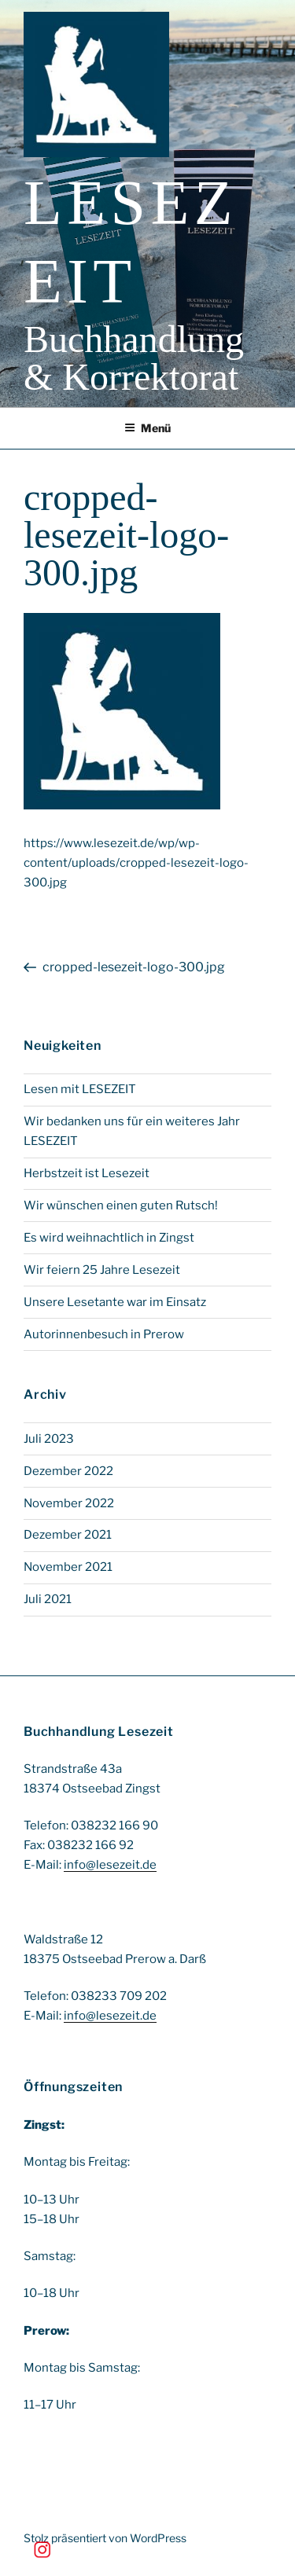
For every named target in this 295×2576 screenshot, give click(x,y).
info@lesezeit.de (110, 1865)
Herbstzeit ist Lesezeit (86, 1173)
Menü (147, 428)
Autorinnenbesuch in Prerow (104, 1334)
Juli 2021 (48, 1599)
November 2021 (68, 1567)
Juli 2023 (49, 1439)
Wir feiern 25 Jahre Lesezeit (102, 1270)
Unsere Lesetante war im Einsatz (115, 1302)
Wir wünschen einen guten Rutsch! (121, 1205)
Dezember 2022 (68, 1471)
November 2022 (69, 1503)
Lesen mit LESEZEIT (80, 1089)
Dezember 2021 (68, 1535)
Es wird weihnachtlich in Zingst (109, 1238)
